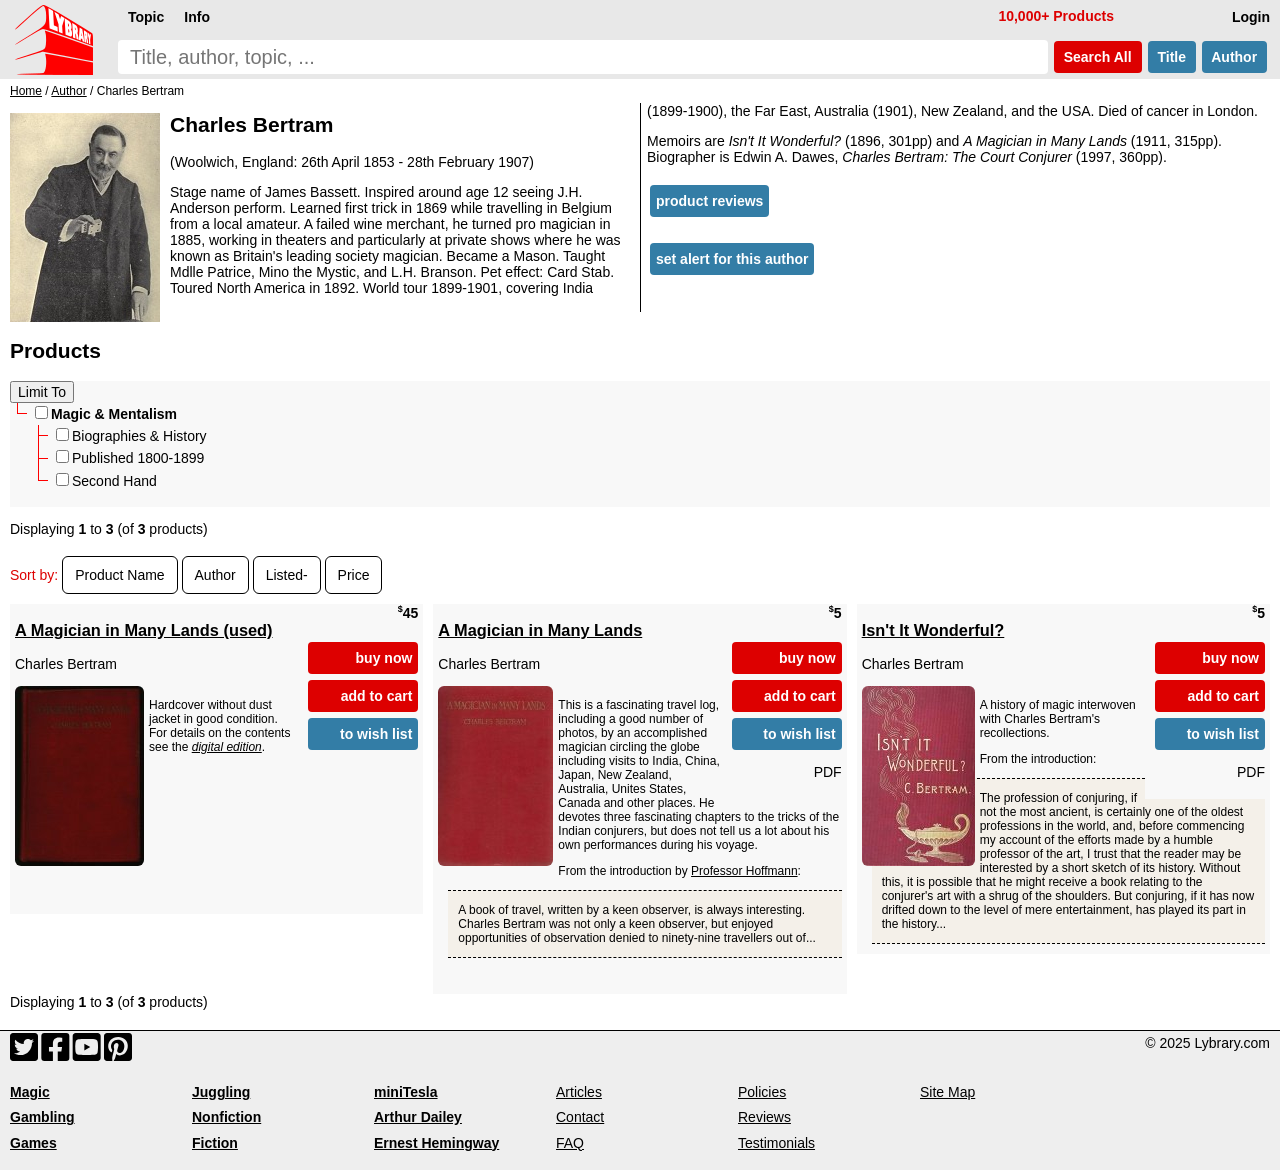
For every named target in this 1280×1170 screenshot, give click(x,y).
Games (33, 1143)
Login (1251, 17)
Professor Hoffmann (744, 871)
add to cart (377, 696)
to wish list (376, 734)
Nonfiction (226, 1117)
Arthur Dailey (418, 1117)
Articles (579, 1092)
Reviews (764, 1117)
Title (1172, 57)
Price (354, 575)
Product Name (119, 575)
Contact (580, 1117)
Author (1234, 57)
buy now (384, 658)
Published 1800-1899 (130, 458)
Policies (762, 1092)
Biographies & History (131, 436)
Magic (30, 1092)
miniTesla (406, 1092)
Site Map (947, 1092)
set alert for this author (732, 259)
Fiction (215, 1143)
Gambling (42, 1117)
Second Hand (106, 481)
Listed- (287, 575)
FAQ (570, 1143)
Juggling (221, 1092)
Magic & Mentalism (106, 414)
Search (1098, 57)
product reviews (709, 201)
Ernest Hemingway (436, 1143)
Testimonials (776, 1143)
